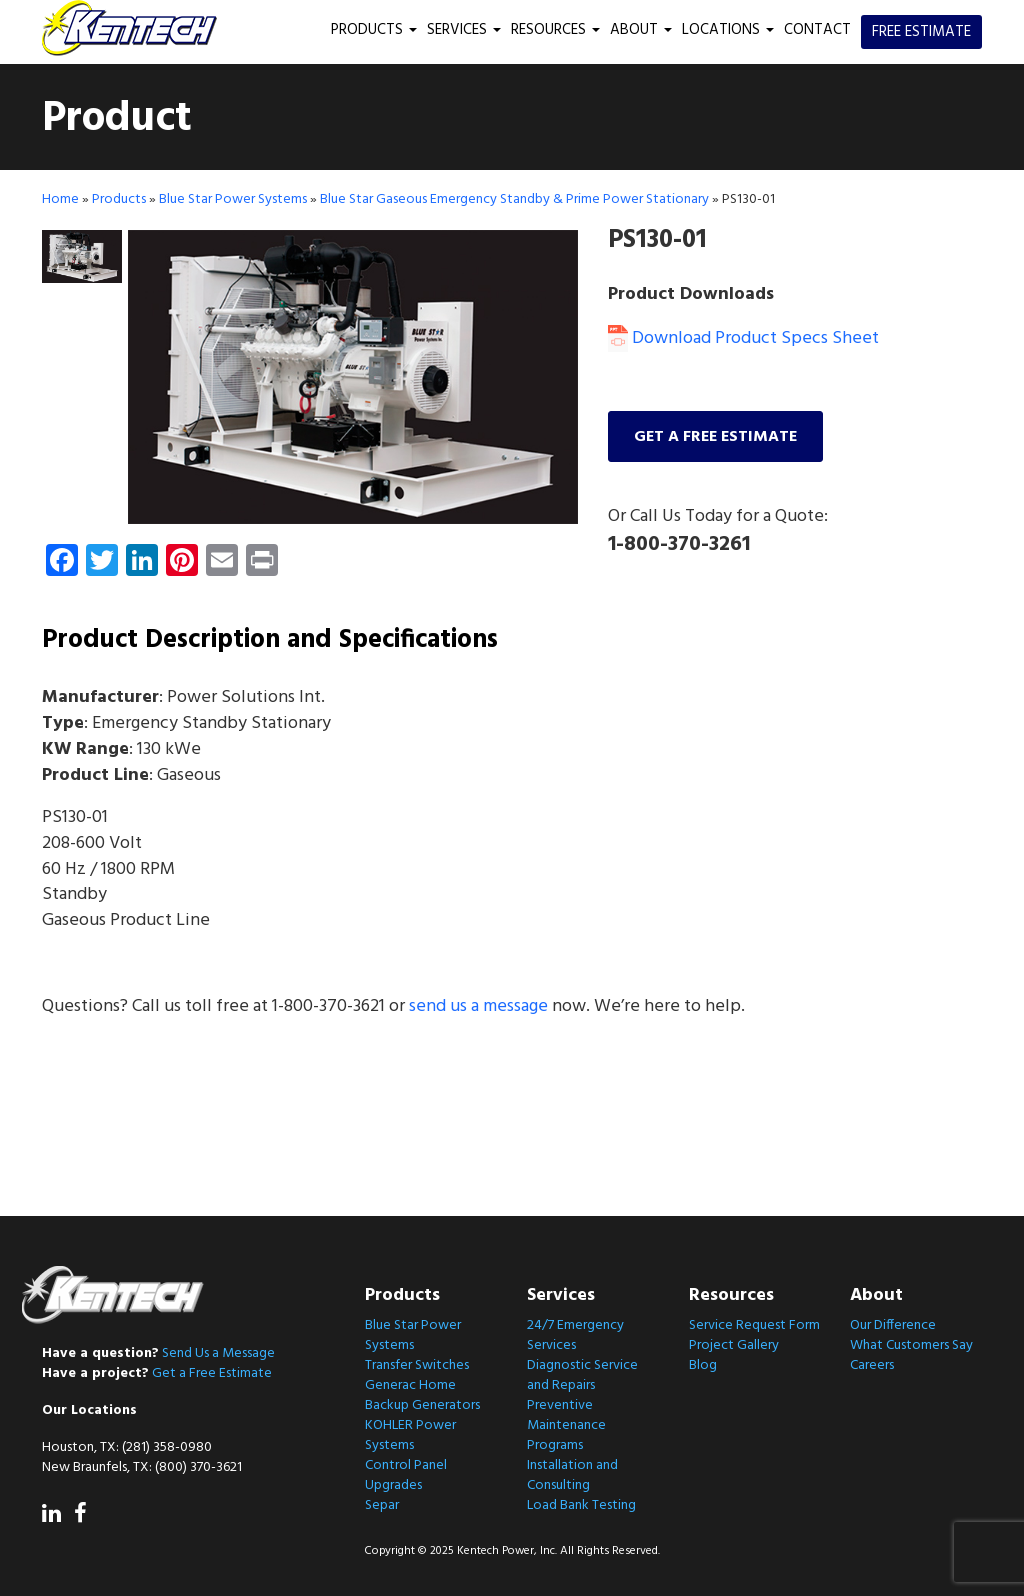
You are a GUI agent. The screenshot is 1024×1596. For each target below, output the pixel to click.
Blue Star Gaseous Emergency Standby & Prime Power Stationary (514, 199)
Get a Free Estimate (212, 1373)
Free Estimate (921, 32)
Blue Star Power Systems (233, 199)
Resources (555, 30)
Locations (728, 30)
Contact (817, 30)
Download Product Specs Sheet (743, 338)
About (641, 30)
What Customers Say (911, 1345)
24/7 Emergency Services (575, 1335)
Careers (872, 1365)
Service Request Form (754, 1325)
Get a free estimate (715, 437)
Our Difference (893, 1325)
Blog (703, 1365)
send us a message (478, 1006)
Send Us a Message (218, 1353)
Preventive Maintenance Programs (566, 1425)
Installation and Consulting (572, 1475)
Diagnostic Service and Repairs (582, 1375)
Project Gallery (734, 1345)
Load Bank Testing (581, 1505)
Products (374, 30)
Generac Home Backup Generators (422, 1395)
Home (60, 199)
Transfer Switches (417, 1365)
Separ (382, 1505)
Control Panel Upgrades (406, 1475)
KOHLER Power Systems (410, 1435)
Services (464, 30)
